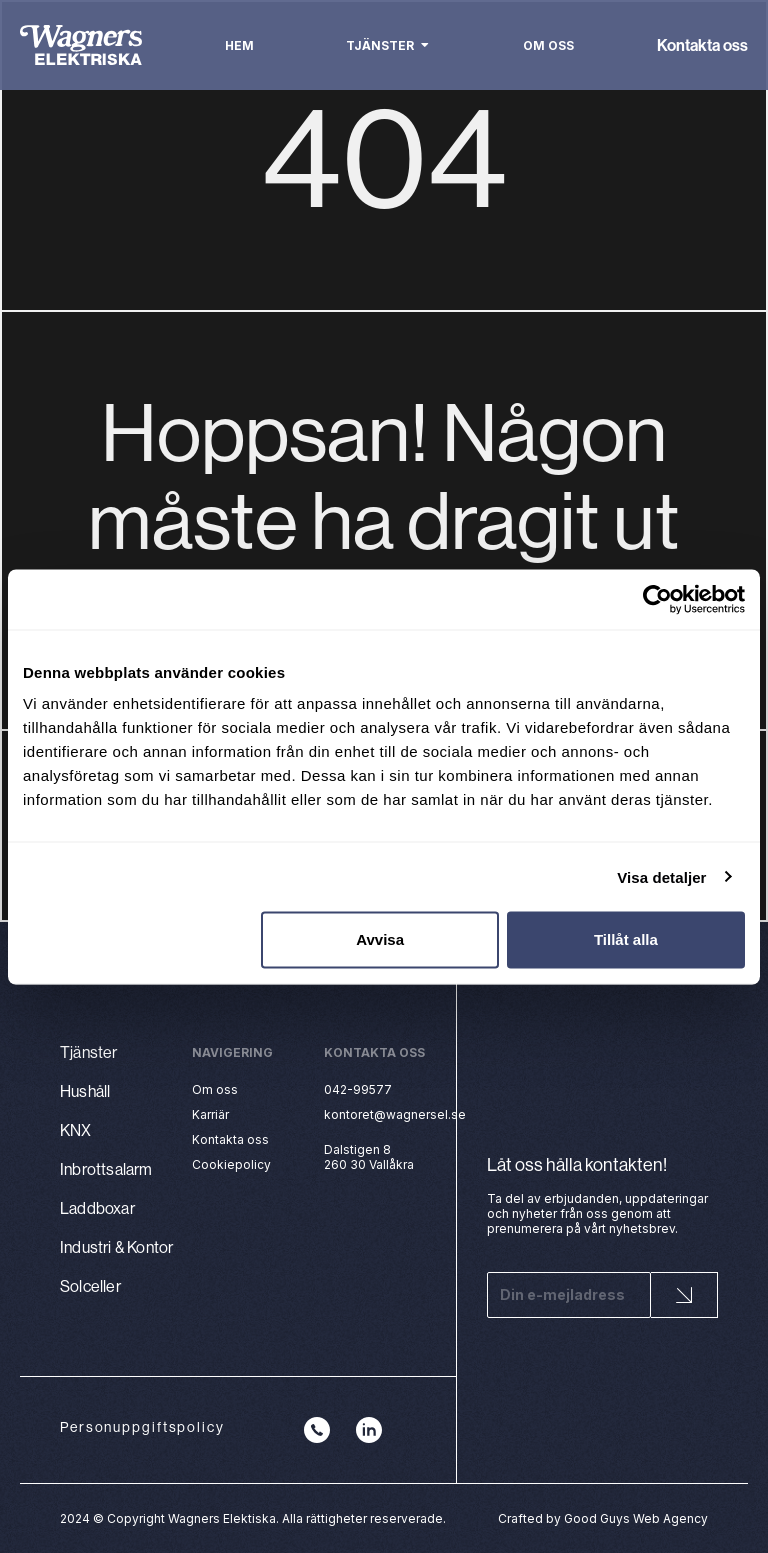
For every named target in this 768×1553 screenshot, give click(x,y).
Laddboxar (97, 1208)
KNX (76, 1130)
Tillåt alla (626, 939)
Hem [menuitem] (239, 45)
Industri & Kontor (116, 1247)
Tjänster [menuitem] (380, 45)
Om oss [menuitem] (548, 45)
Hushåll (85, 1091)
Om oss (215, 1089)
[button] (425, 45)
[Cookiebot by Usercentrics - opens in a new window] (657, 599)
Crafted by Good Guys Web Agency (603, 1518)
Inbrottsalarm (106, 1169)
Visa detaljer (661, 876)
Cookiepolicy (231, 1164)
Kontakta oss (702, 45)
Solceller (90, 1286)
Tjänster (89, 1052)
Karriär (210, 1114)
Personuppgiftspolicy (142, 1427)
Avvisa (380, 939)
